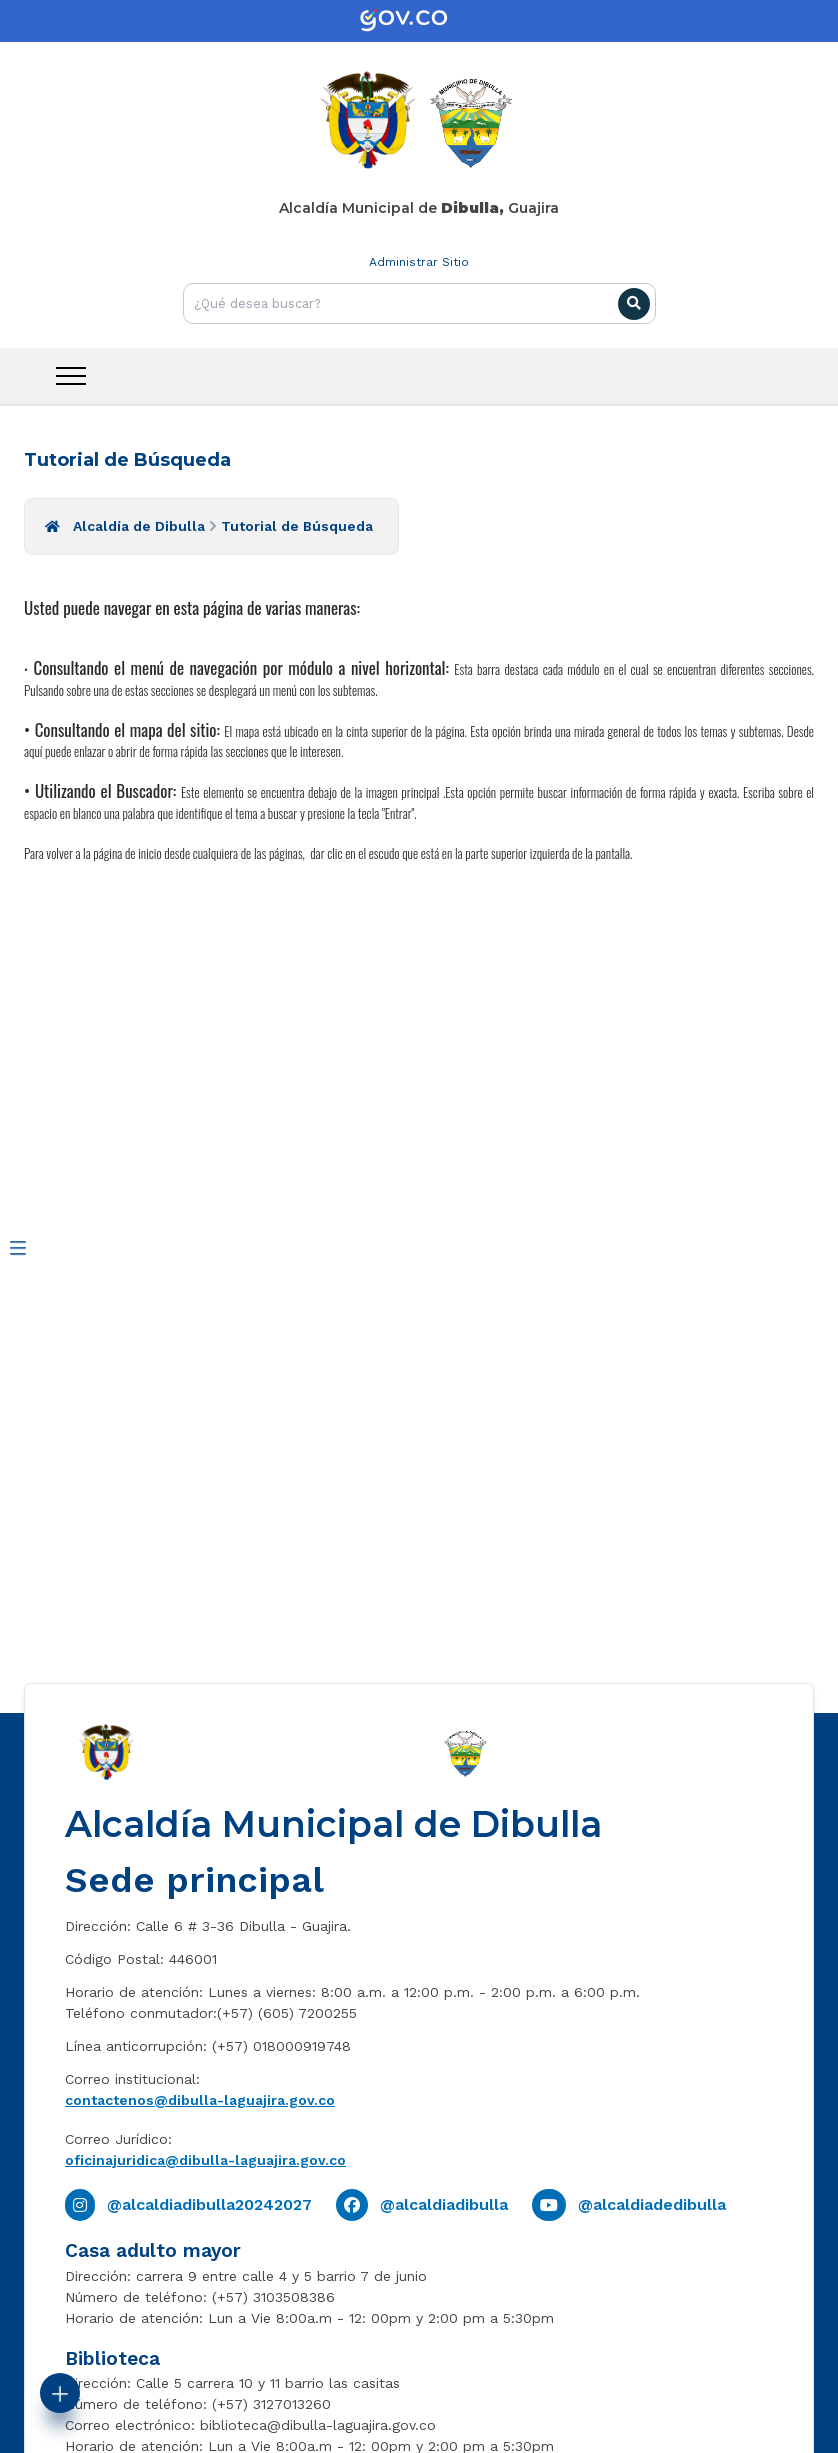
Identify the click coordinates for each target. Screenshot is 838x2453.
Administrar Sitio (419, 262)
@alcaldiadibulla (444, 2204)
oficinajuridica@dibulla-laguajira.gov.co (205, 2160)
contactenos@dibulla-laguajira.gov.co (200, 2100)
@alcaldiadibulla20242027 (209, 2204)
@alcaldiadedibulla (652, 2204)
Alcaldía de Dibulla (139, 526)
